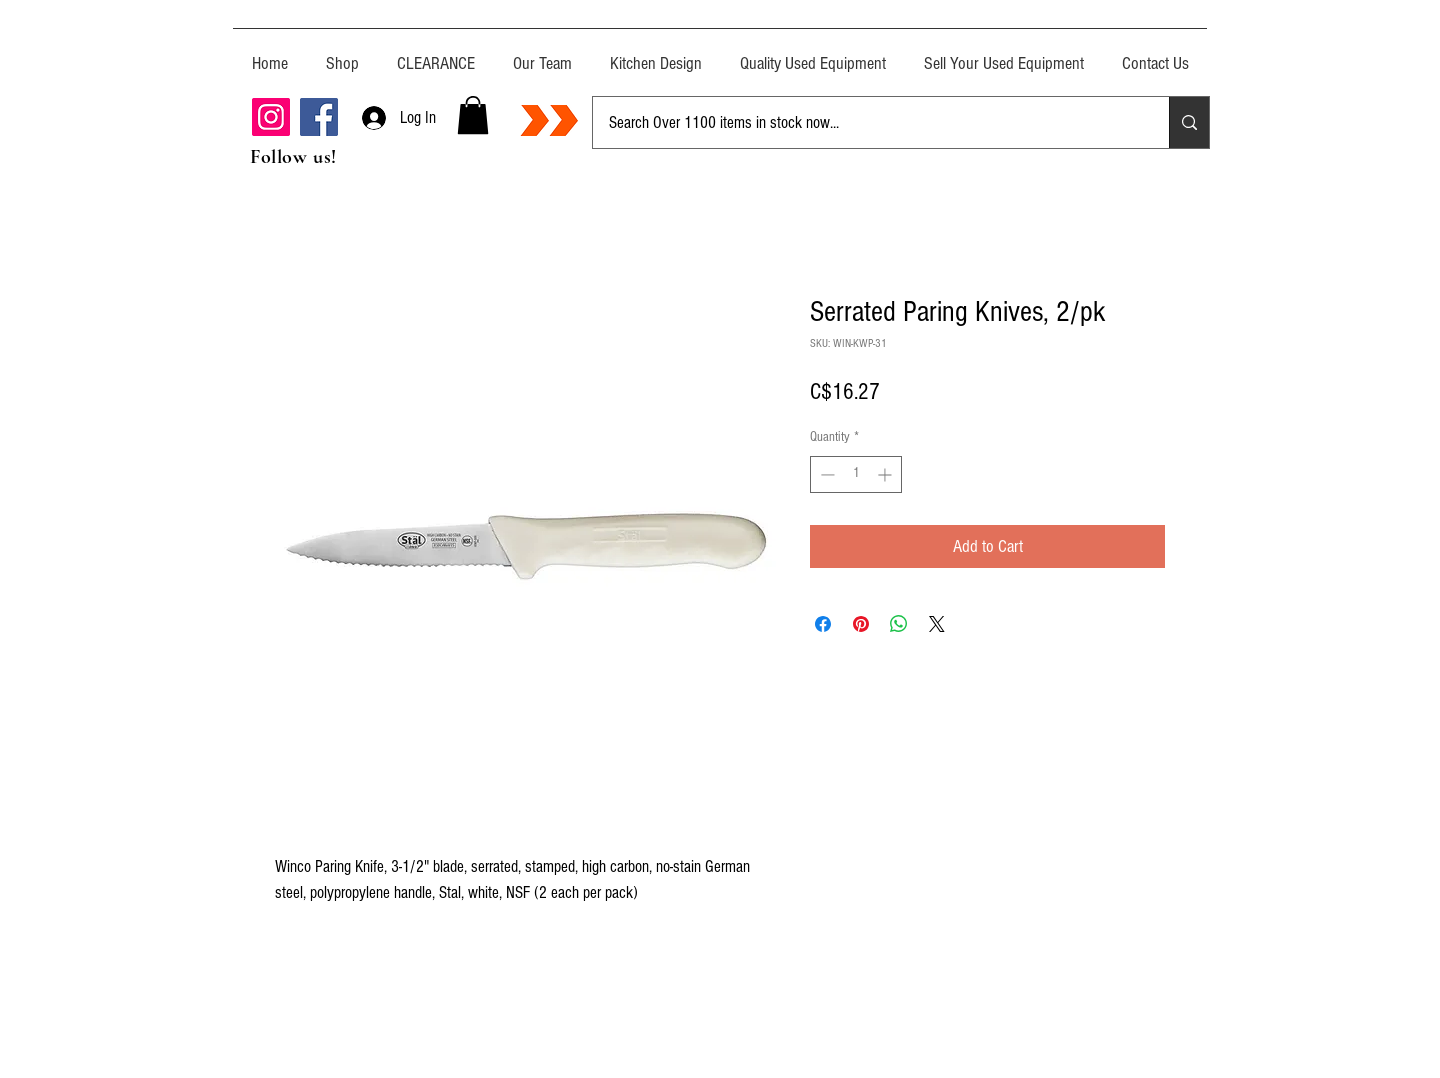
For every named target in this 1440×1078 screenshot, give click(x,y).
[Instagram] (271, 117)
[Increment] (886, 474)
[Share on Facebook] (823, 624)
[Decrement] (825, 474)
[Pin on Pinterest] (861, 624)
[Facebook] (319, 117)
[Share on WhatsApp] (899, 624)
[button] (473, 115)
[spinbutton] (856, 474)
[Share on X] (937, 624)
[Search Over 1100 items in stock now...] (866, 122)
